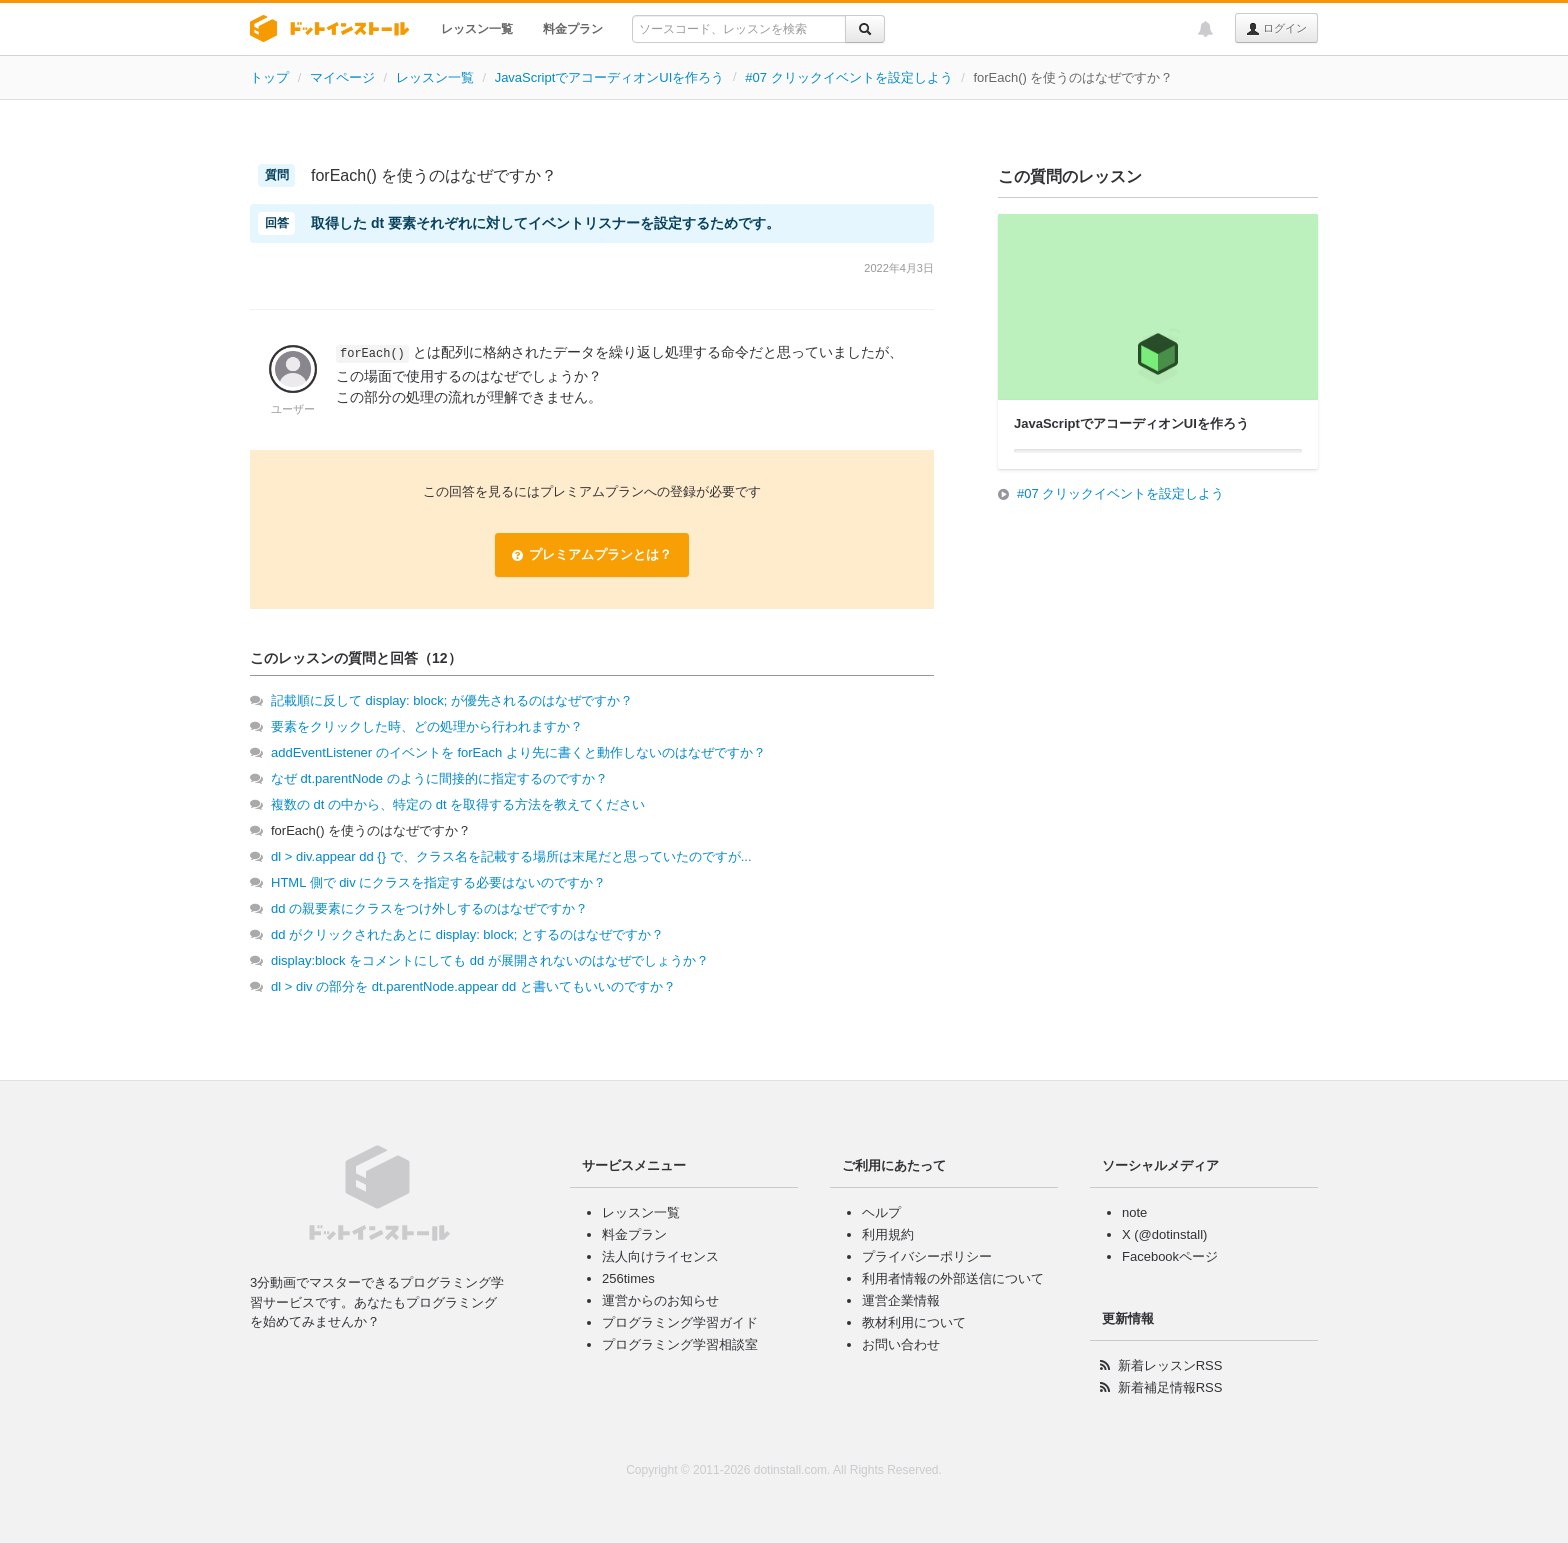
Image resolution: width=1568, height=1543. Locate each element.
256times (628, 1278)
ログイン (1276, 29)
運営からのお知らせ (660, 1300)
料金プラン (573, 29)
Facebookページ (1170, 1256)
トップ (269, 77)
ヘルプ (881, 1212)
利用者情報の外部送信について (953, 1278)
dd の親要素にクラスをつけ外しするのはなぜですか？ (429, 908)
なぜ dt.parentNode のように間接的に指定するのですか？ (439, 778)
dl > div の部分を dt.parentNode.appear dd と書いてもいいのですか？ (473, 986)
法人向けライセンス (660, 1256)
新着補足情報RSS (1170, 1387)
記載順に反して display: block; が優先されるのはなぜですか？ (452, 700)
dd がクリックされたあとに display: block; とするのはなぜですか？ (467, 934)
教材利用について (914, 1322)
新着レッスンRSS (1170, 1365)
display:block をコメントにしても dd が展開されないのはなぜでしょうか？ (490, 960)
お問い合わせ (901, 1344)
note (1134, 1212)
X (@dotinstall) (1164, 1234)
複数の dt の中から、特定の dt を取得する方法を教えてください (458, 804)
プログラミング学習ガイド (680, 1322)
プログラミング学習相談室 (680, 1344)
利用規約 (888, 1234)
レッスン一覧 (477, 29)
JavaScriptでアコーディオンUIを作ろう (610, 77)
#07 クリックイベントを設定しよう (848, 77)
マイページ (342, 77)
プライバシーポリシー (927, 1256)
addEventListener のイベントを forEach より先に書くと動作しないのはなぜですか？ (518, 752)
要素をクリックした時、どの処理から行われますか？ (427, 726)
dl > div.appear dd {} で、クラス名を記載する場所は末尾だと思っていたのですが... (511, 856)
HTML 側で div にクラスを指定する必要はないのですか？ (438, 882)
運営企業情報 (901, 1300)
